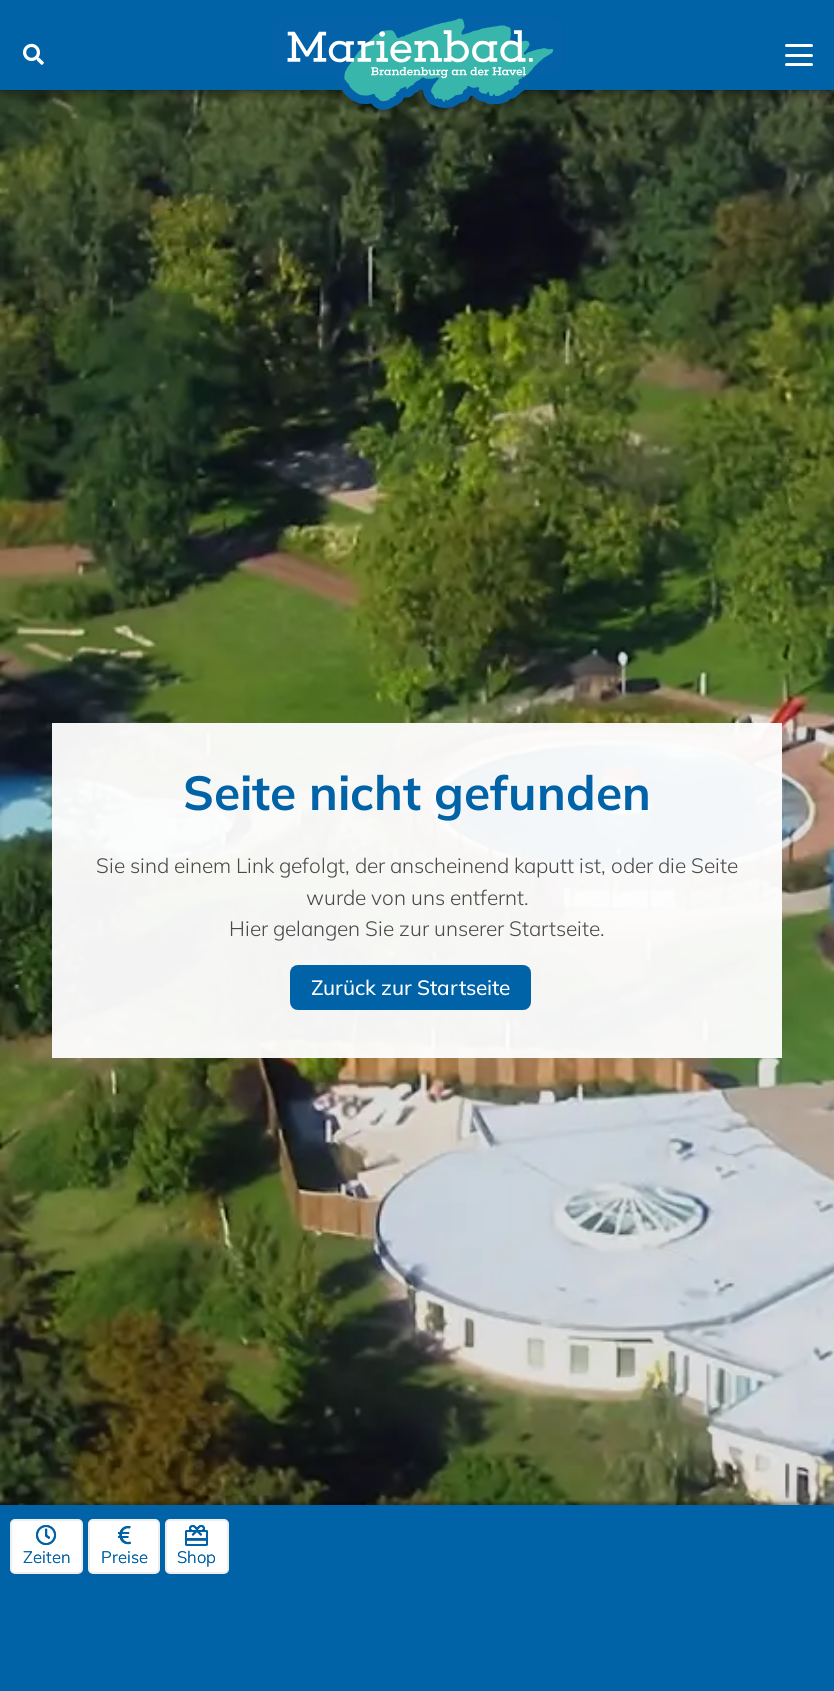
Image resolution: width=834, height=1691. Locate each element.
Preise (124, 1547)
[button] (33, 55)
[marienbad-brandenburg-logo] (417, 65)
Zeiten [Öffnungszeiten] (47, 1547)
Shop (196, 1547)
